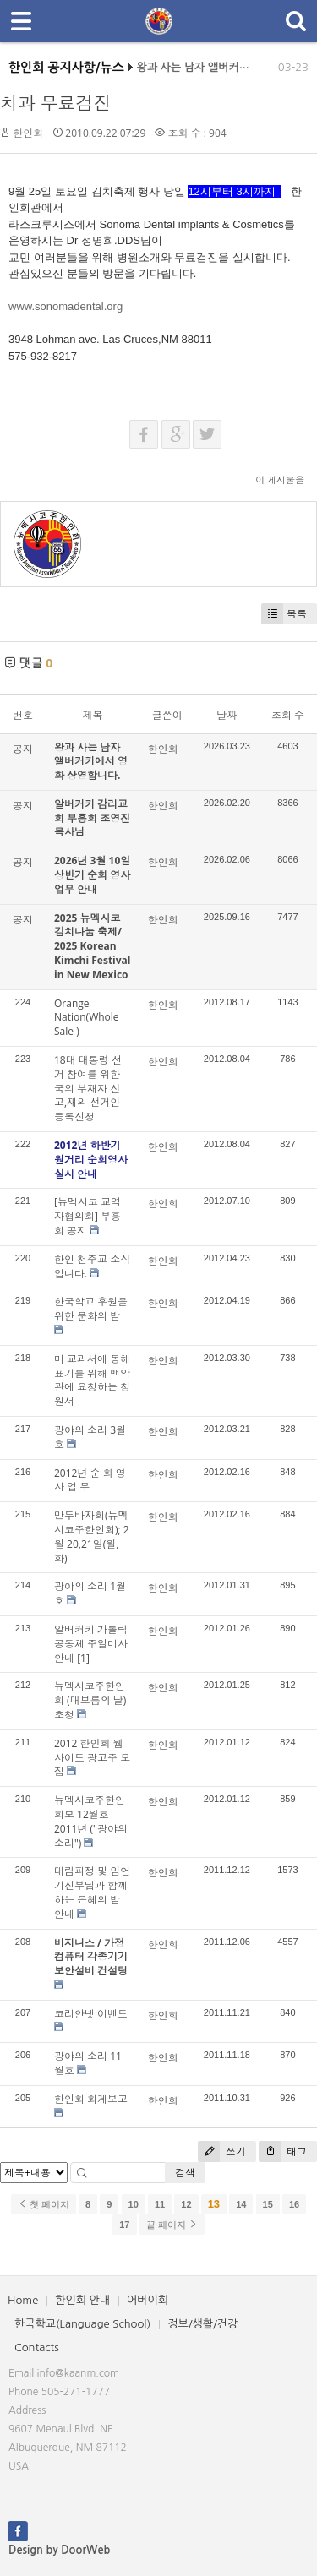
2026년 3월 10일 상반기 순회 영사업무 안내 (92, 874)
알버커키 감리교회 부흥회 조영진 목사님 (92, 818)
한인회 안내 (82, 2300)
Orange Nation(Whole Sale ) (86, 1017)
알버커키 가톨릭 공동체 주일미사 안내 (91, 1643)
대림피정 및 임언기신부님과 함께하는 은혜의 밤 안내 (92, 1892)
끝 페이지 (172, 2224)
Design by (59, 2550)
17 (124, 2224)
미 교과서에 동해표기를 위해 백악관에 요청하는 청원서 (92, 1380)
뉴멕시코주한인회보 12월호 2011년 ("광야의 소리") (91, 1821)
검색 (185, 2172)
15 (268, 2204)
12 (186, 2204)
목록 (284, 613)
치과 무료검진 (55, 103)
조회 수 (287, 715)
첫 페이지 (43, 2204)
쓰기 (222, 2151)
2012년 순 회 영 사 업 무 (90, 1480)
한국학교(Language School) (82, 2323)
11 (160, 2204)
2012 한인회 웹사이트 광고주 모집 (92, 1757)
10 (133, 2204)
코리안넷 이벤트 (91, 2014)
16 (294, 2204)
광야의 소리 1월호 (90, 1593)
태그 (283, 2151)
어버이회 (147, 2300)
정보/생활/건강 (202, 2323)
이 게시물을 (279, 479)
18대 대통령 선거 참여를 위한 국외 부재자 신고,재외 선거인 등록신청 (88, 1088)
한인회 (28, 133)
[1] (83, 1658)
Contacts (36, 2347)
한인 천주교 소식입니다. (92, 1266)
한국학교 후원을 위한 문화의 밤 (91, 1308)
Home (23, 2300)
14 (241, 2204)
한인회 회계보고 (91, 2099)
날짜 (226, 715)
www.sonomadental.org (65, 306)
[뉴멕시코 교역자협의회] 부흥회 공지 (87, 1216)
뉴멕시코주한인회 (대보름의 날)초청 (90, 1700)
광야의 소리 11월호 (88, 2063)
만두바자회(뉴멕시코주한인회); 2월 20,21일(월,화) (91, 1536)
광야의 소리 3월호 (90, 1437)
